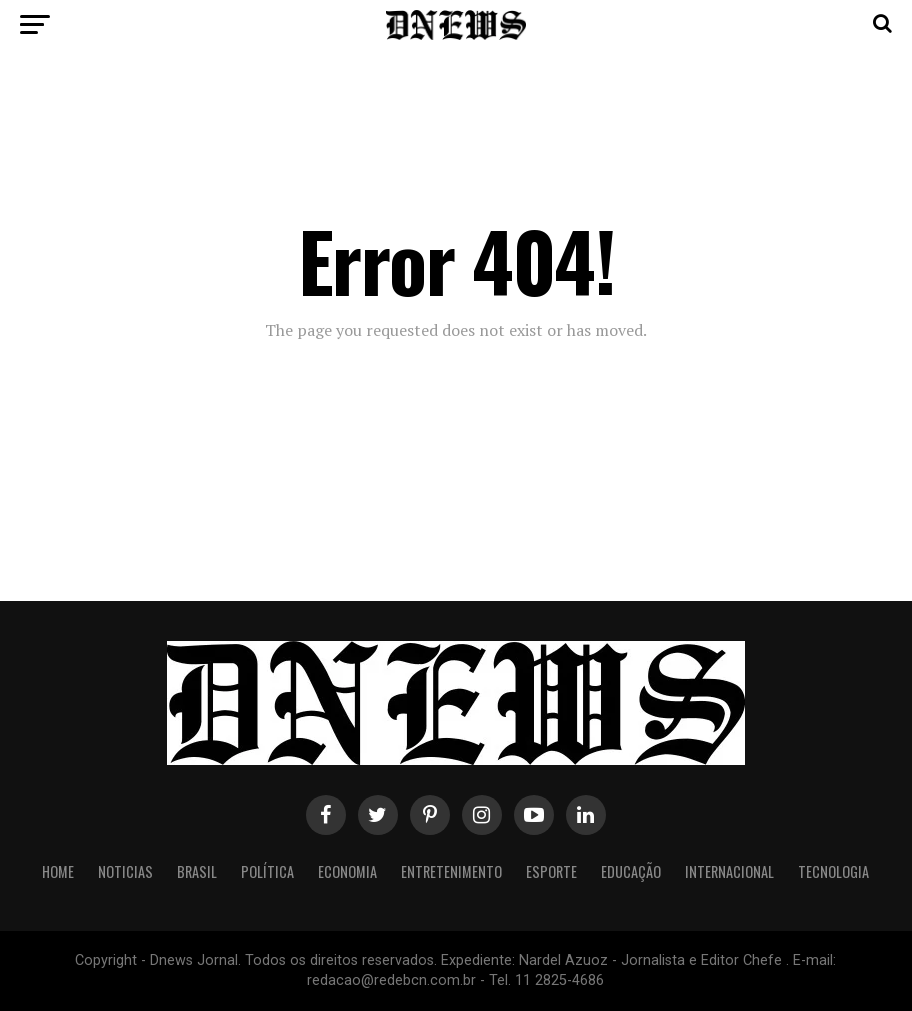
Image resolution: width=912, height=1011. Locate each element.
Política (267, 871)
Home (58, 871)
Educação (631, 871)
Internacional (729, 871)
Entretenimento (451, 871)
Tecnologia (833, 871)
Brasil (197, 871)
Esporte (551, 871)
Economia (347, 871)
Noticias (125, 871)
